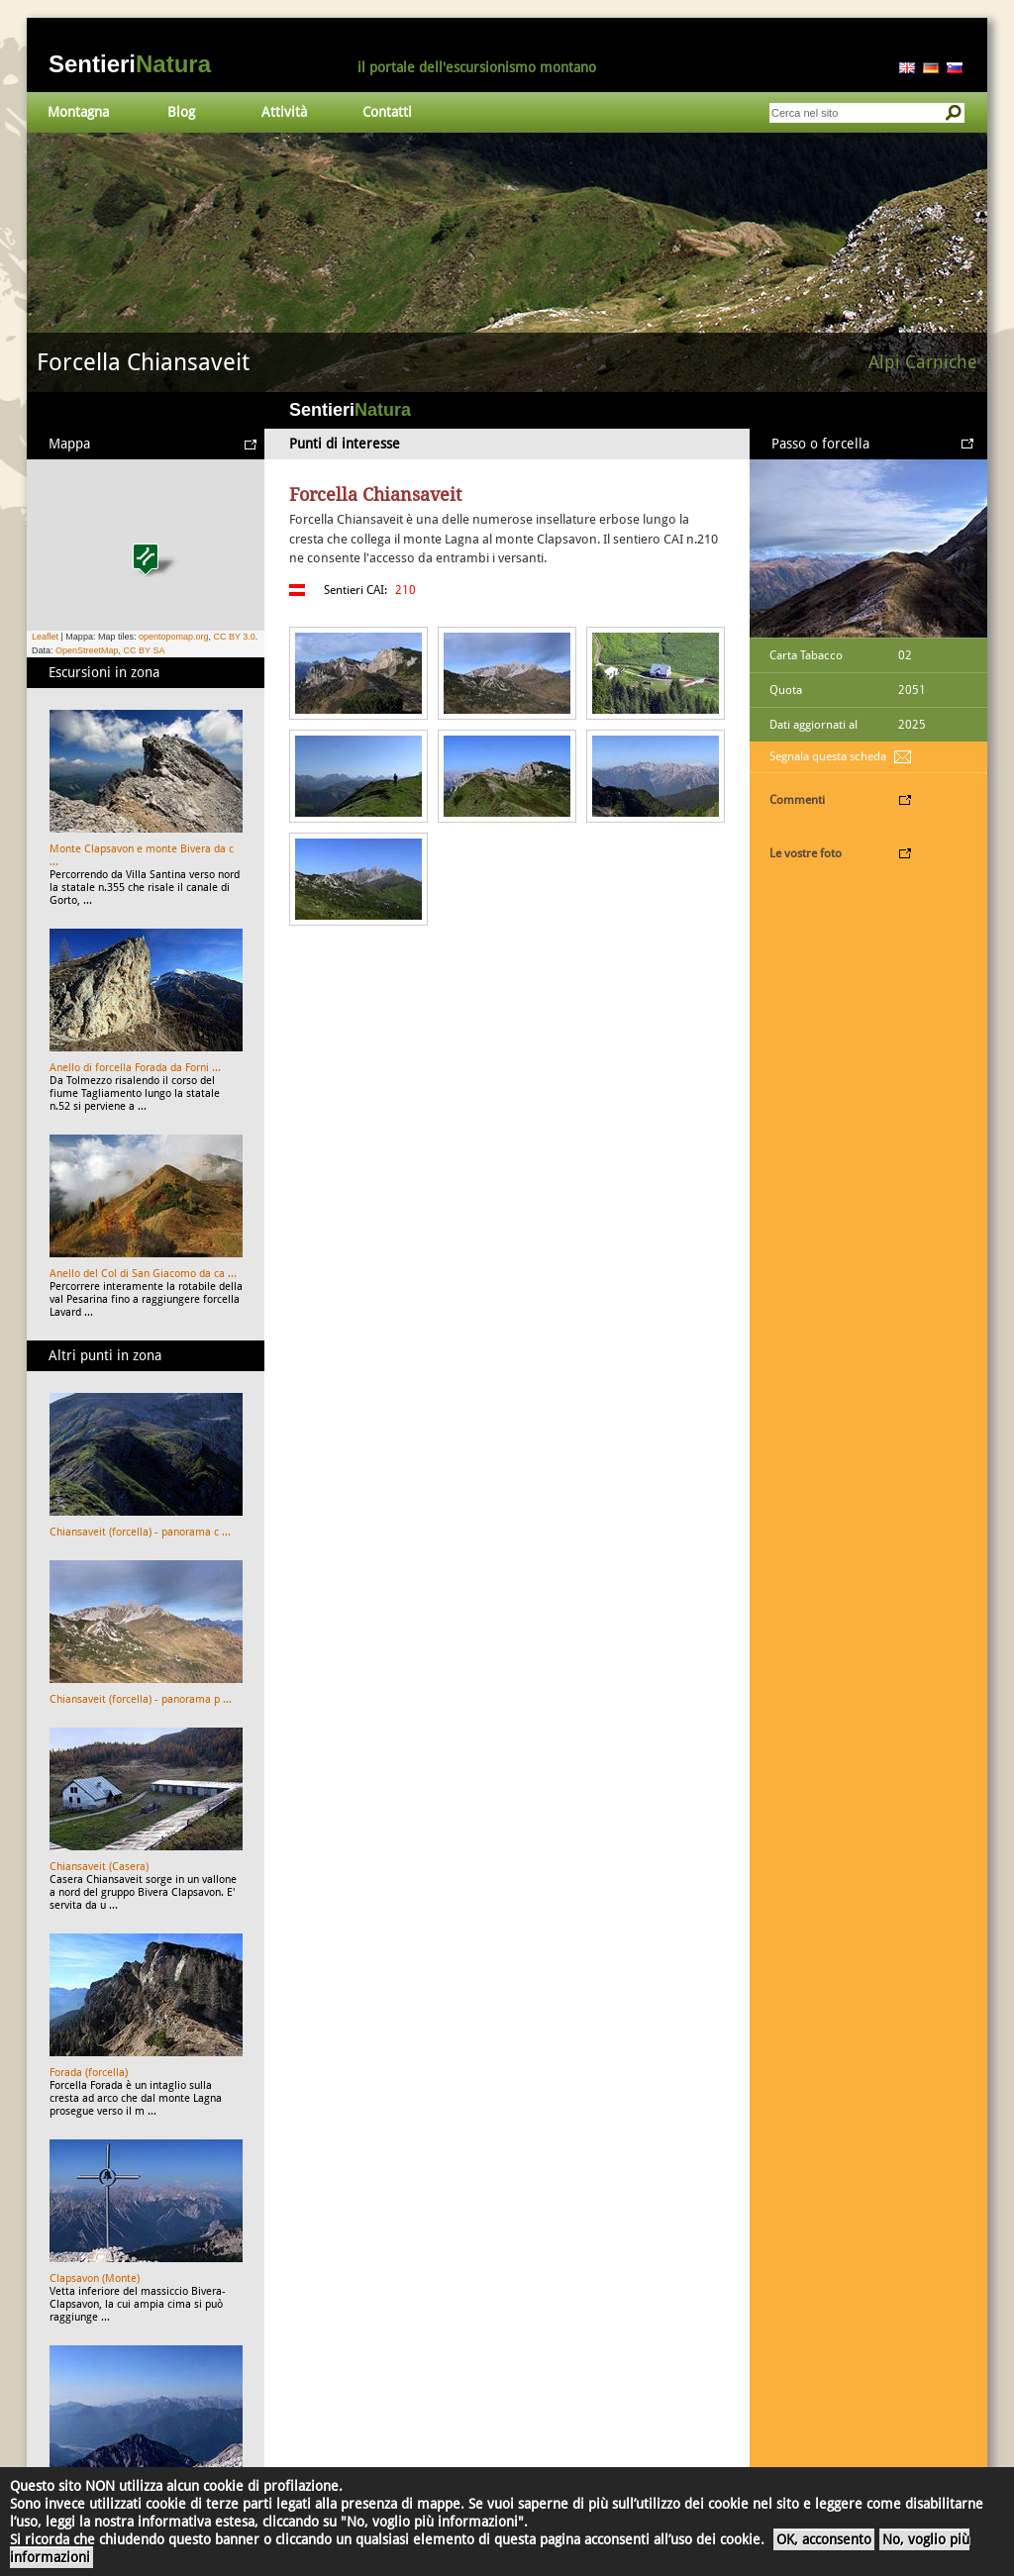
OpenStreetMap (87, 650)
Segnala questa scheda (827, 756)
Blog (181, 112)
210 (405, 590)
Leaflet (45, 637)
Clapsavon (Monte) (95, 2278)
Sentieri (130, 63)
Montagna (78, 112)
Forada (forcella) (89, 2072)
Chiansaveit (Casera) (99, 1866)
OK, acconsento (823, 2539)
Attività (284, 112)
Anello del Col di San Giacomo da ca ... (143, 1273)
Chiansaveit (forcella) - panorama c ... (140, 1532)
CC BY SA (144, 650)
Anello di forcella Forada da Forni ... (135, 1067)
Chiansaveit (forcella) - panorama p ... (141, 1699)
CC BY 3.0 (233, 637)
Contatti (387, 112)
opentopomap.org (174, 637)
